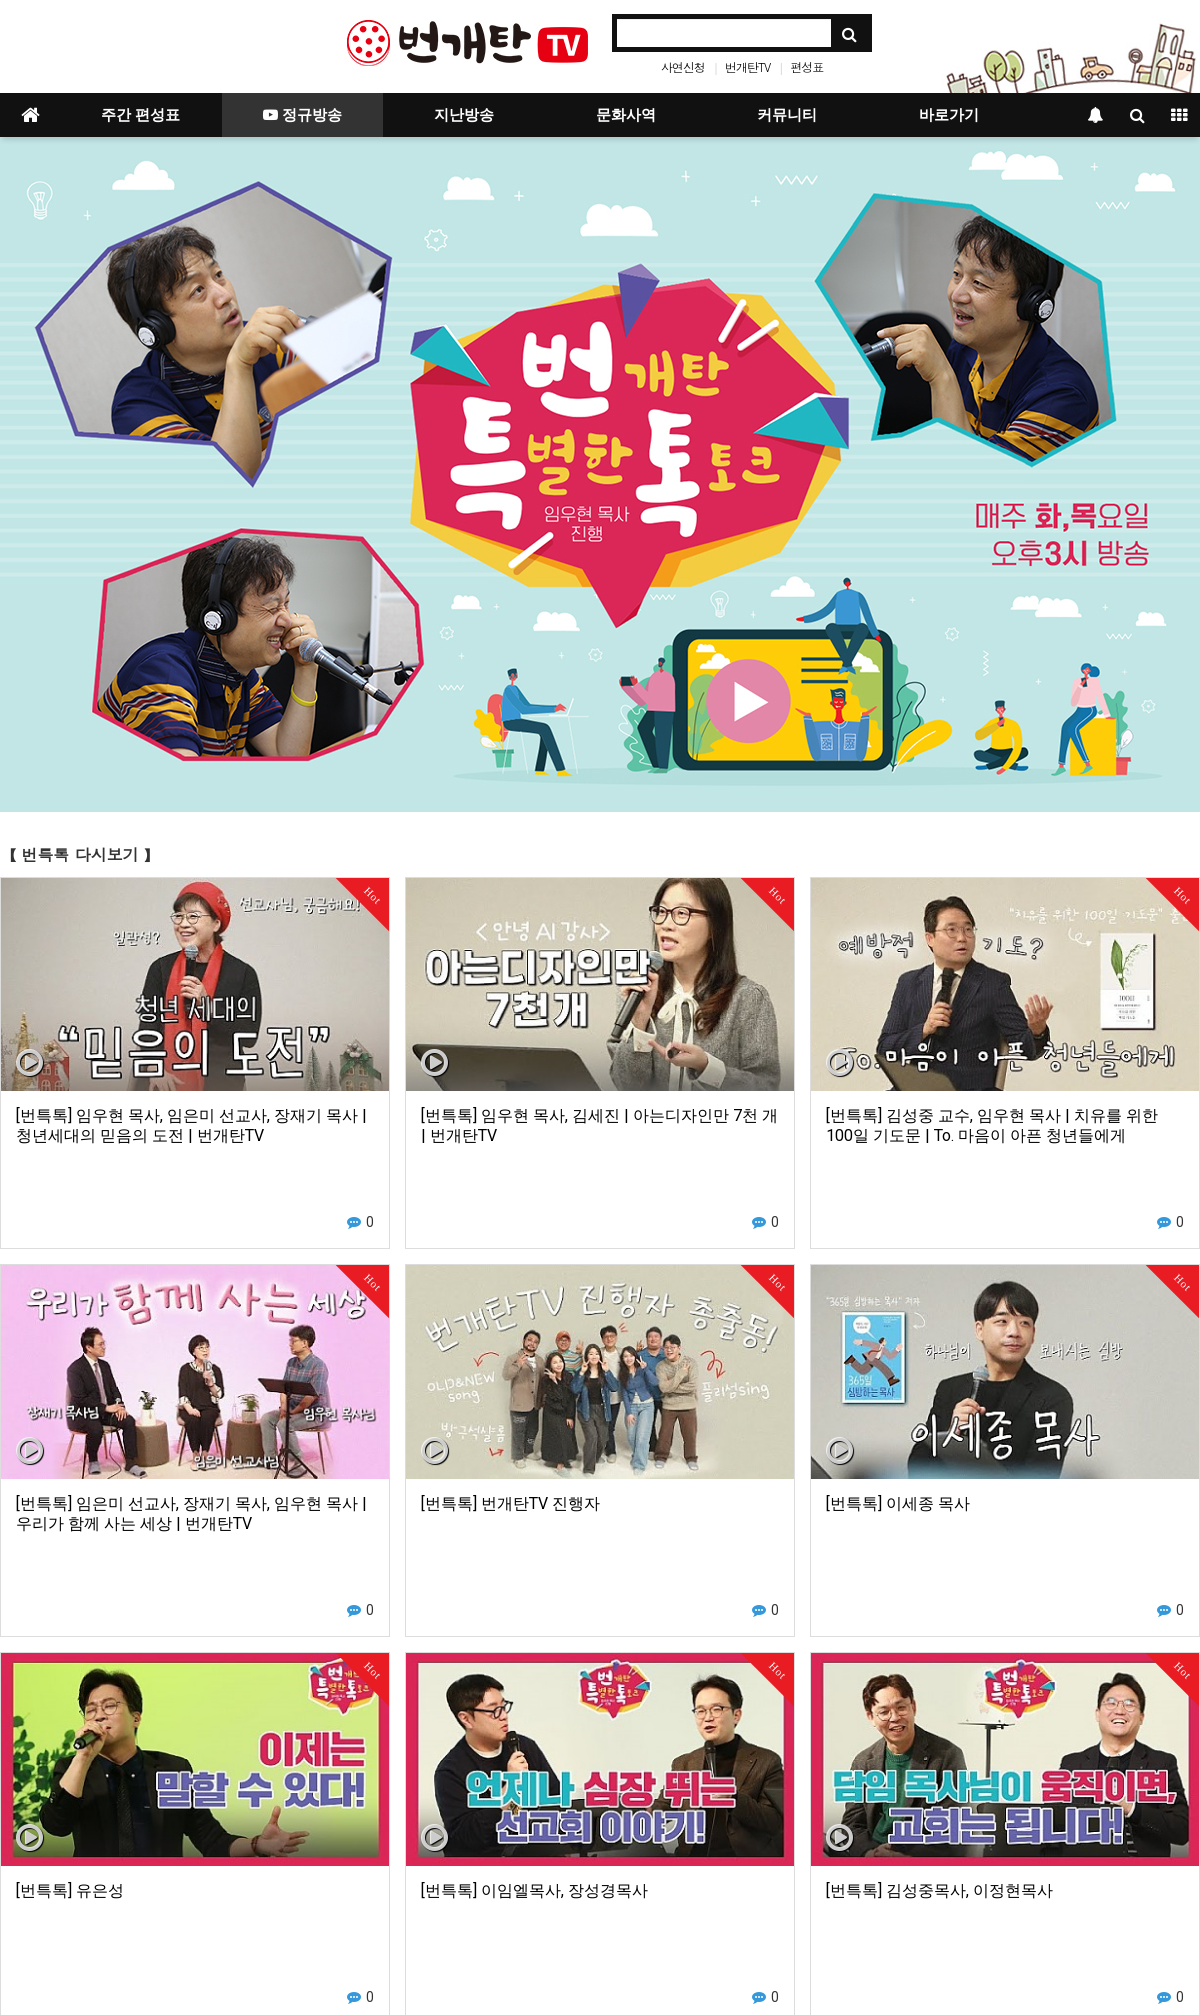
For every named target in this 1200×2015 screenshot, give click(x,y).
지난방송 (464, 115)
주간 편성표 (140, 115)
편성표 (806, 66)
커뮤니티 (787, 115)
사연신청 (683, 66)
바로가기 (949, 115)
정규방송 (302, 115)
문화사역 (626, 115)
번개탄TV (747, 66)
